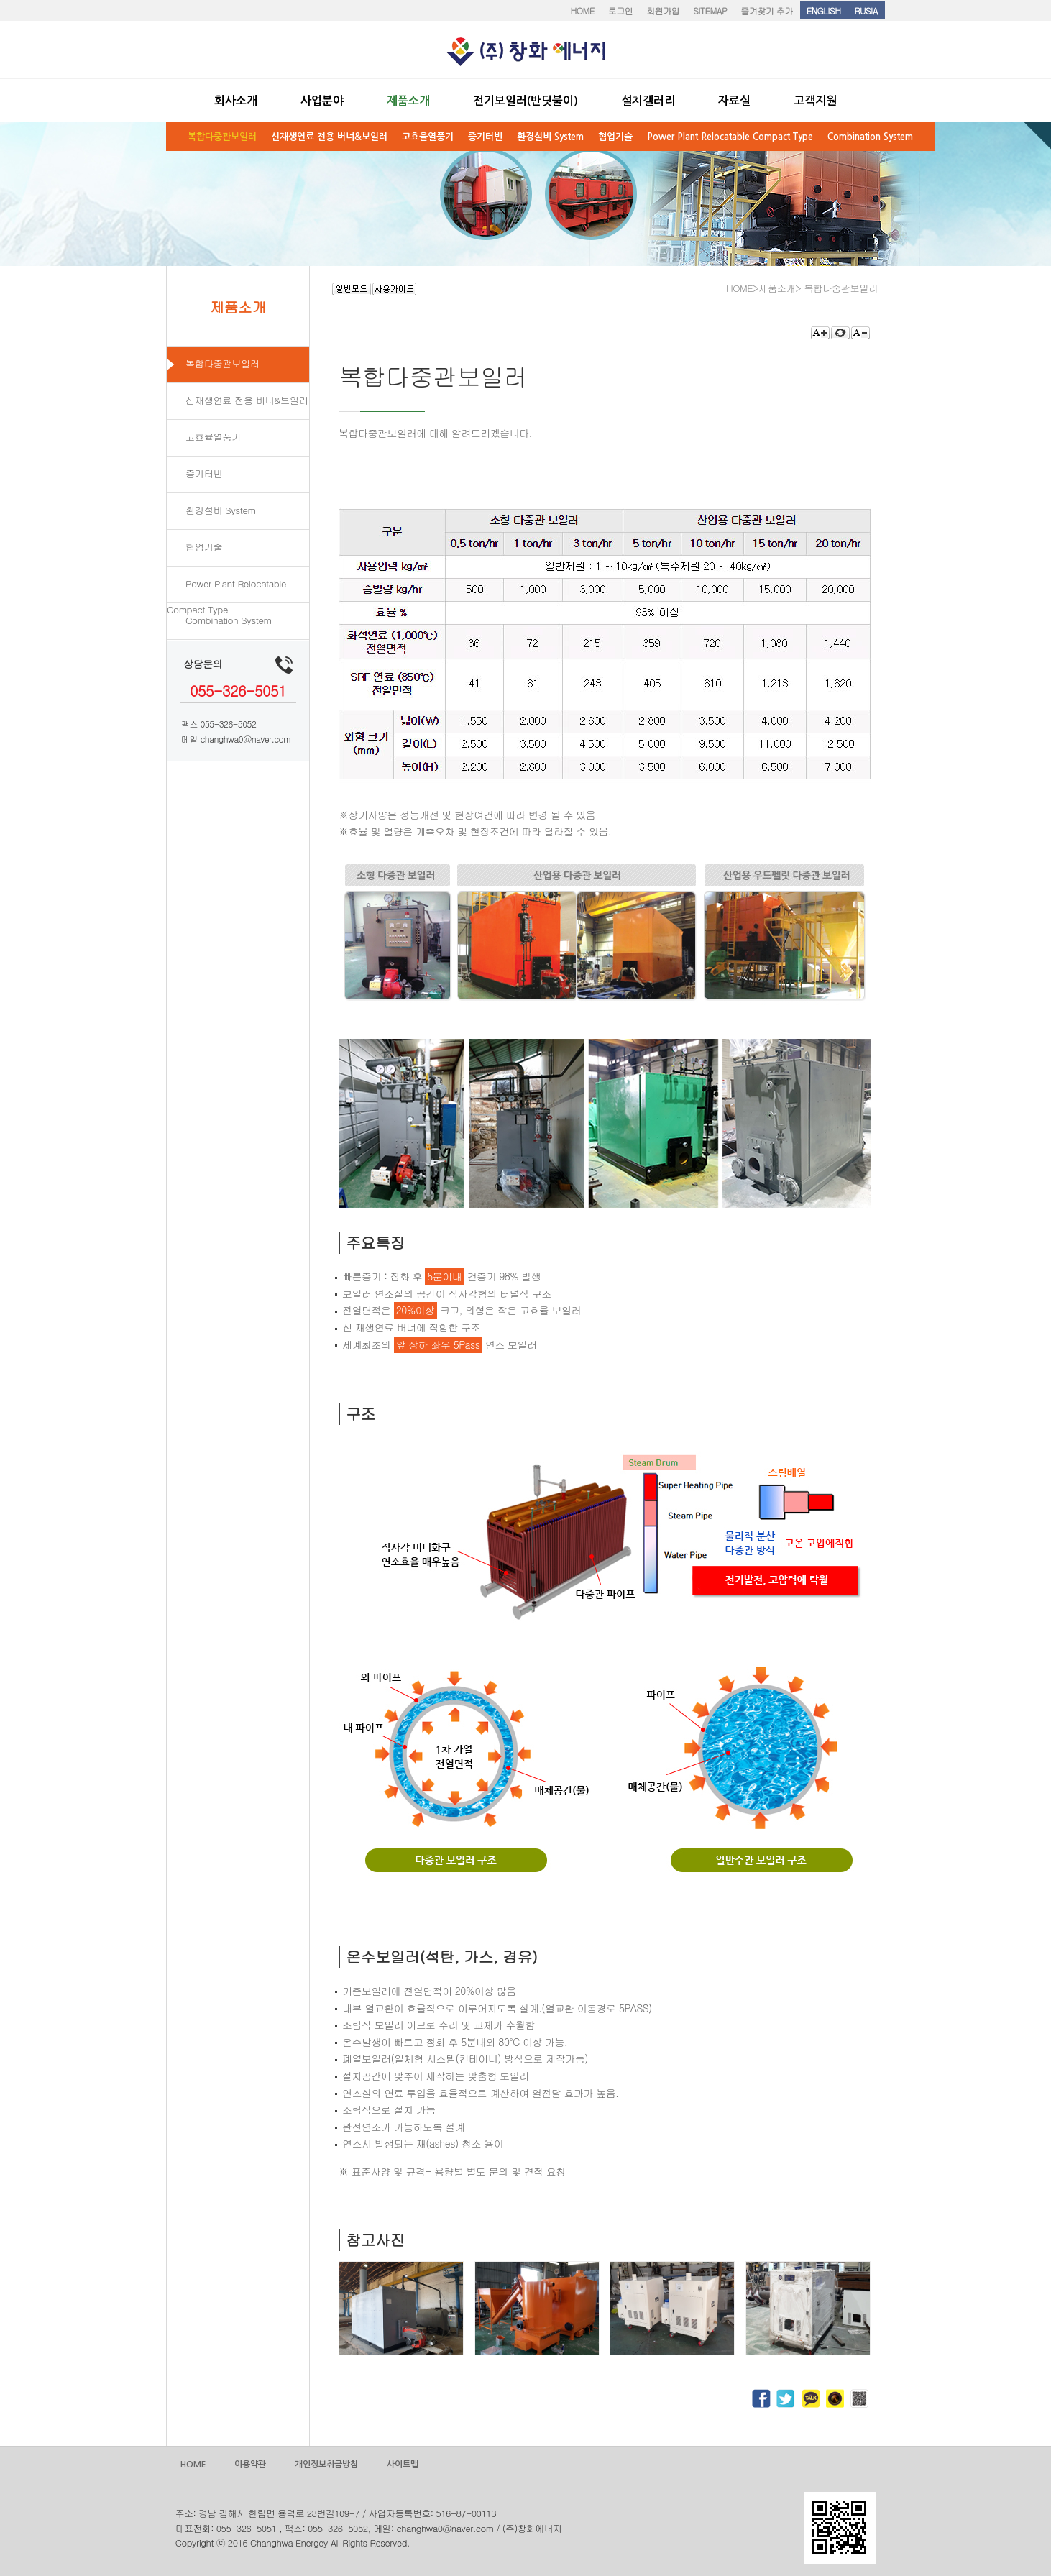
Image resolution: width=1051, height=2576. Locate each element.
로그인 (620, 10)
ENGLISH (824, 10)
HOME (582, 10)
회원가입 (662, 10)
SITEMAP (710, 10)
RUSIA (866, 10)
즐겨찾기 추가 (766, 10)
